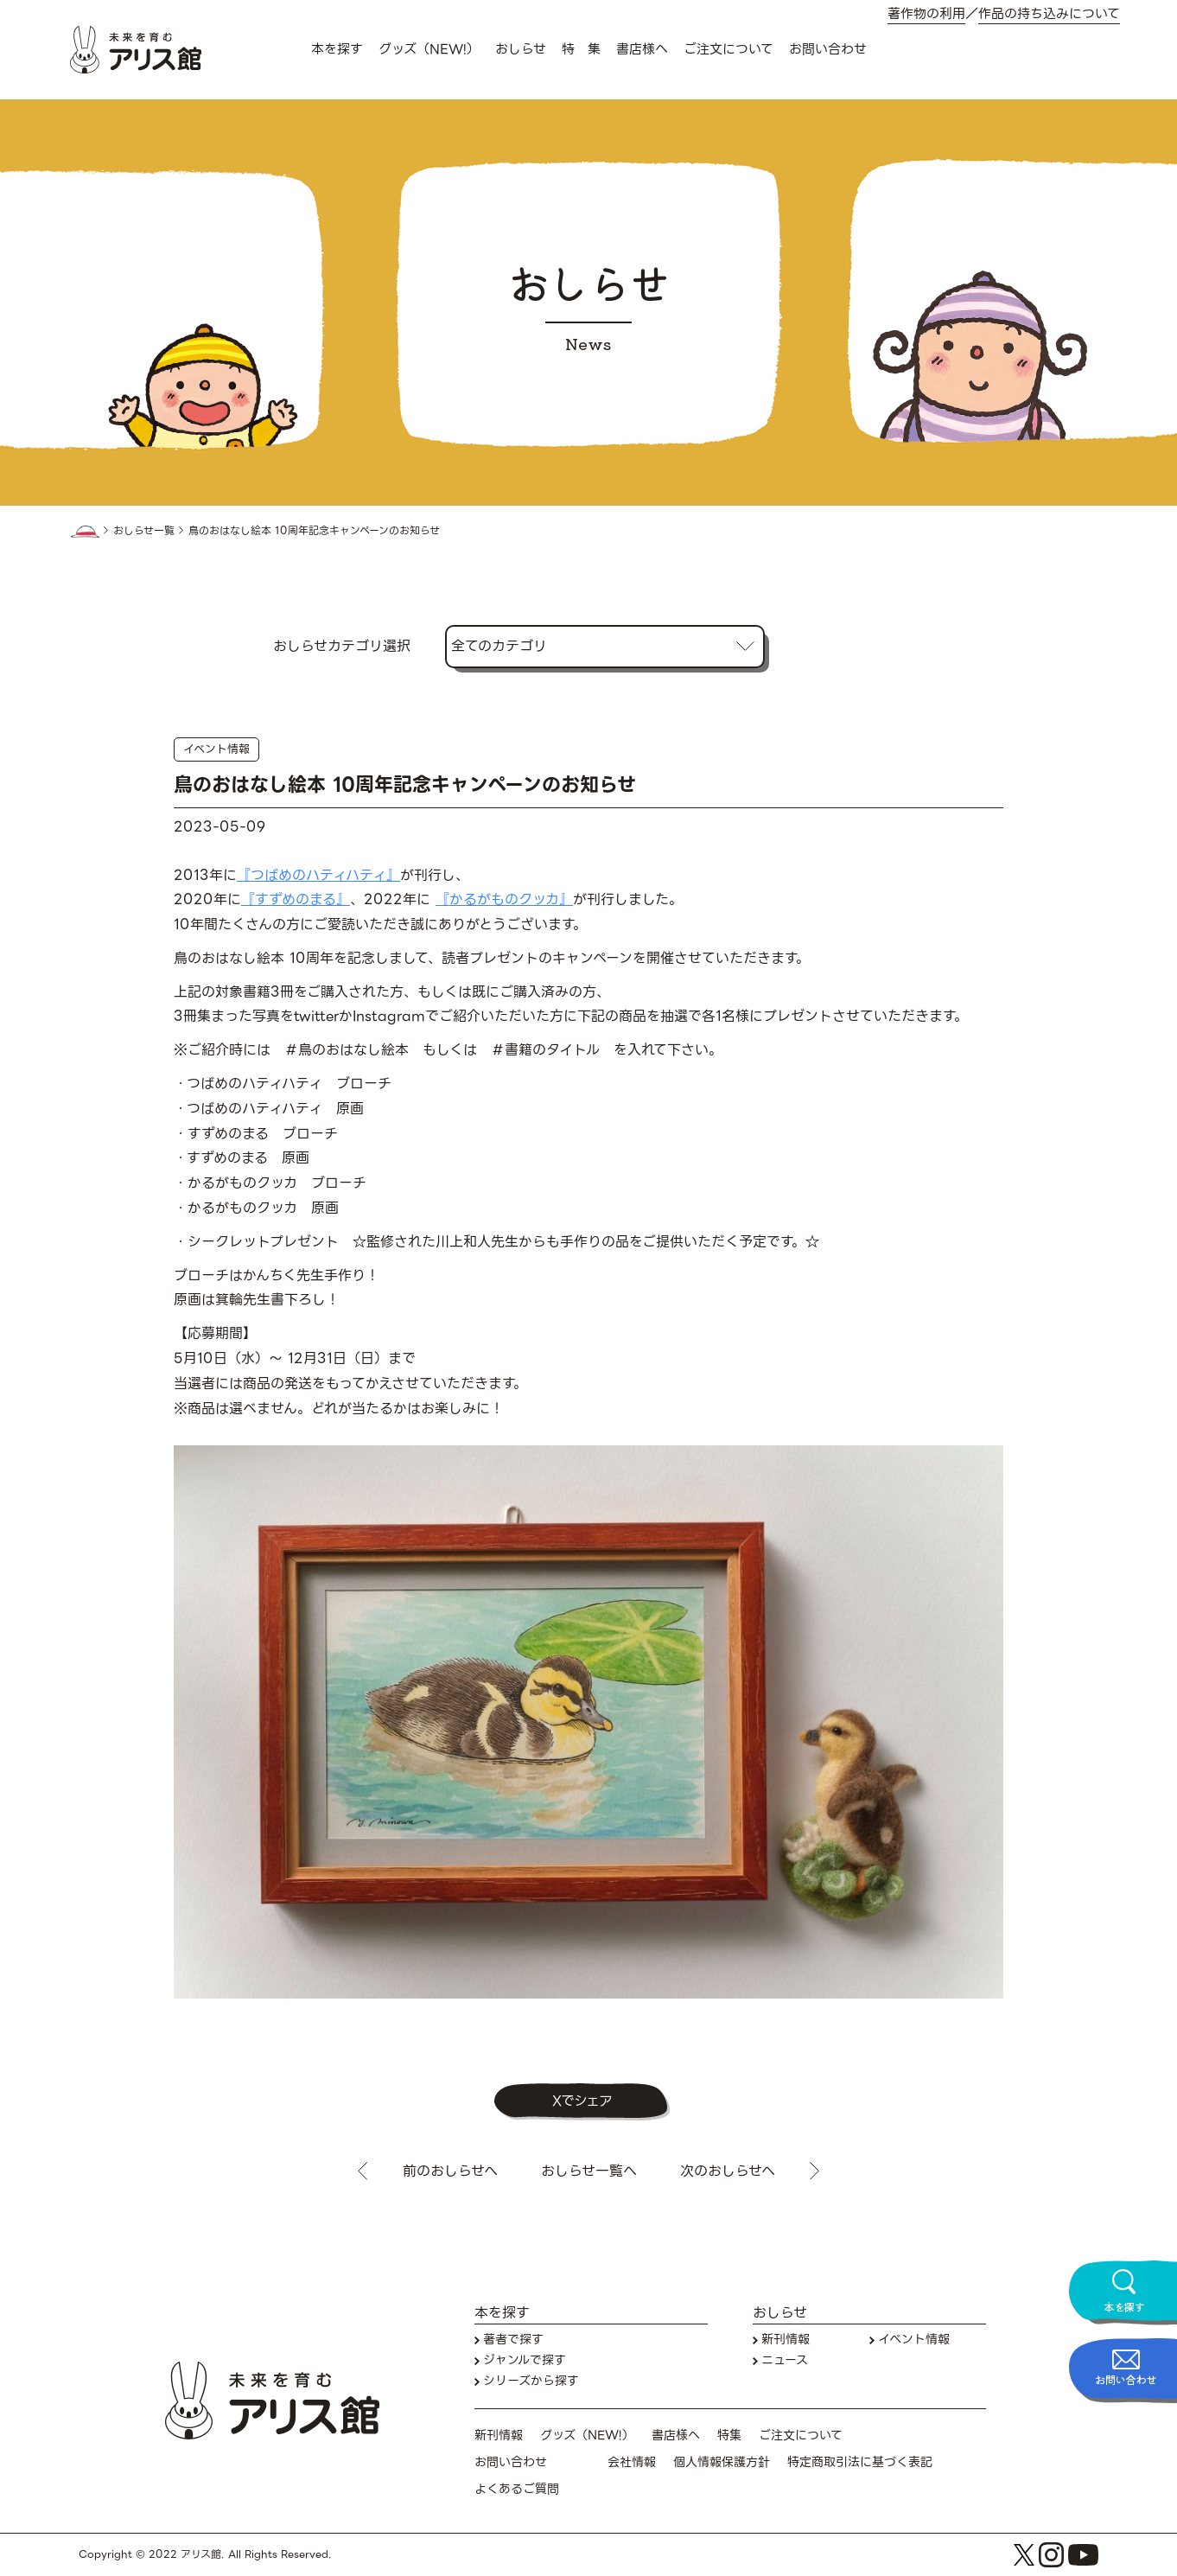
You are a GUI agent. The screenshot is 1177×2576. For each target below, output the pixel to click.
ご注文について (728, 49)
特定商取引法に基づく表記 (859, 2462)
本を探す (337, 49)
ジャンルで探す (524, 2360)
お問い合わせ (828, 49)
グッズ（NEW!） (429, 49)
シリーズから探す (531, 2381)
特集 (729, 2435)
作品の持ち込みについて (1049, 14)
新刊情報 (785, 2340)
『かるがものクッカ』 (504, 899)
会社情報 (632, 2462)
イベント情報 (216, 749)
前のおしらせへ (450, 2171)
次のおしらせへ (727, 2171)
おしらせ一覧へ (589, 2171)
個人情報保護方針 (721, 2462)
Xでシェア (582, 2101)
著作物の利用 (926, 14)
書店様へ (642, 49)
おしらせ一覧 (144, 531)
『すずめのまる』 (295, 899)
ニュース (784, 2360)
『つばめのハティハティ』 (318, 875)
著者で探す (513, 2340)
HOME (84, 532)
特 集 (581, 49)
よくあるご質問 (516, 2489)
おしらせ (520, 49)
